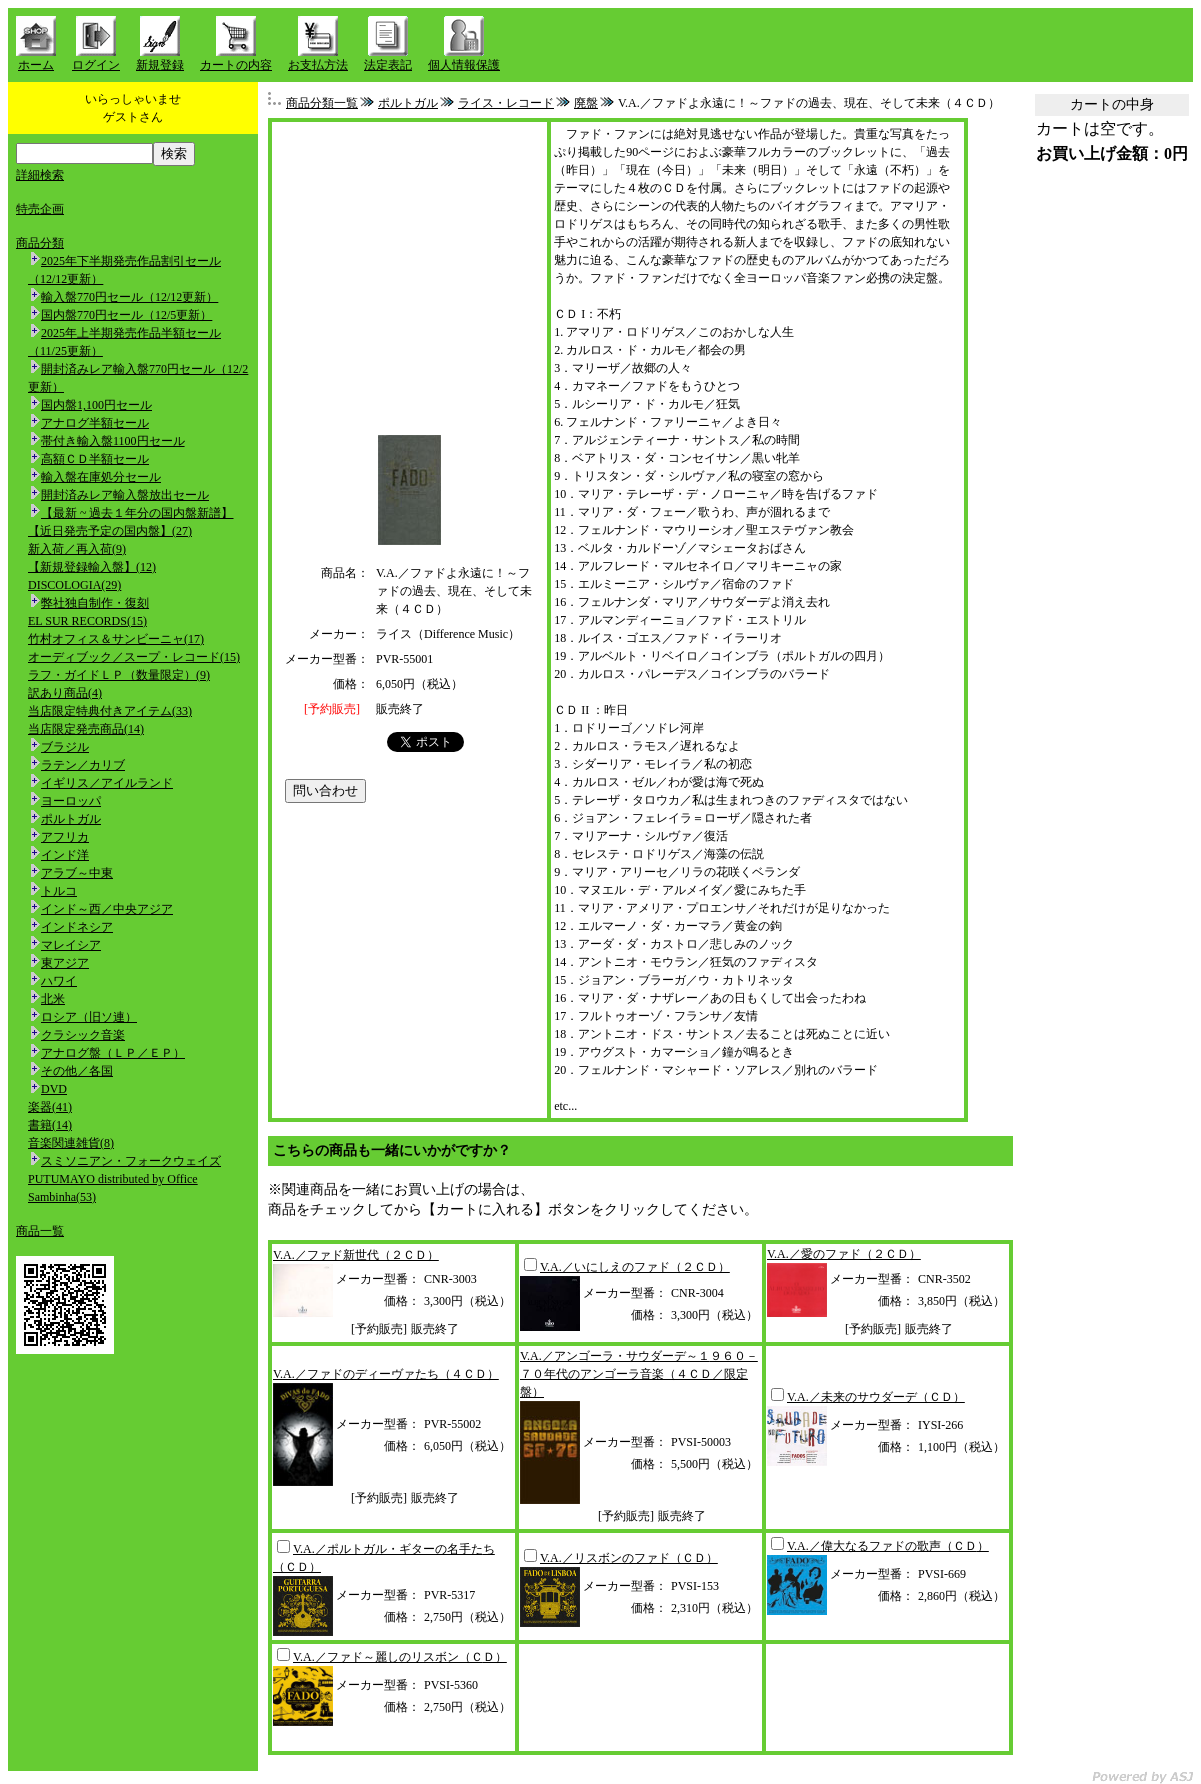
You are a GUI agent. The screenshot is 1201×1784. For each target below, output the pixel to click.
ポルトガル (71, 819)
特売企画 (40, 209)
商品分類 (40, 243)
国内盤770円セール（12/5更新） (126, 315)
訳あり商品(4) (65, 693)
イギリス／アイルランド (107, 783)
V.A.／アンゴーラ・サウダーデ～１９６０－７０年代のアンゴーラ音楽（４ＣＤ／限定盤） (639, 1374)
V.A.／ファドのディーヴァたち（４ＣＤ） (386, 1374)
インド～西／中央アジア (107, 909)
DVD (54, 1089)
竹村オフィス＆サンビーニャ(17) (116, 639)
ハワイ (59, 981)
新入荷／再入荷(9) (77, 549)
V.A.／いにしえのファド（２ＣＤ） (635, 1267)
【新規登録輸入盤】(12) (92, 567)
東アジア (65, 963)
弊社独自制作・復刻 (95, 603)
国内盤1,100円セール (96, 405)
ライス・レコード (506, 103)
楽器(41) (50, 1107)
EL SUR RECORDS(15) (87, 621)
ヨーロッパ (71, 801)
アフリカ (65, 837)
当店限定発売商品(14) (86, 729)
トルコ (59, 891)
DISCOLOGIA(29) (74, 585)
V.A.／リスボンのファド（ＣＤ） (629, 1558)
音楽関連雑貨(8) (71, 1143)
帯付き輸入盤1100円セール (113, 441)
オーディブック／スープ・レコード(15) (134, 657)
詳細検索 (40, 175)
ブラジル (65, 747)
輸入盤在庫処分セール (101, 477)
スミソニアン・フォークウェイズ (131, 1161)
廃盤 (586, 103)
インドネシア (77, 927)
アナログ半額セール (95, 423)
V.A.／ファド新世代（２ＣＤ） (356, 1255)
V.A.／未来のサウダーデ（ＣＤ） (876, 1397)
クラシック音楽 (83, 1035)
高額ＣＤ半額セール (95, 459)
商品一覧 (40, 1231)
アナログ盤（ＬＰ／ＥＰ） (113, 1053)
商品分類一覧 (322, 103)
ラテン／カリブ (83, 765)
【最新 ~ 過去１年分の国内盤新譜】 (137, 513)
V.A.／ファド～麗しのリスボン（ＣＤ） (400, 1657)
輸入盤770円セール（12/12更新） (129, 297)
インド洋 (65, 855)
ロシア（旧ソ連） (89, 1017)
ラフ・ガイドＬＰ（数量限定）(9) (119, 675)
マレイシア (71, 945)
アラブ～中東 (77, 873)
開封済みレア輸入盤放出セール (125, 495)
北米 (53, 999)
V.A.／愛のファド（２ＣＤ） (844, 1254)
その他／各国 (77, 1071)
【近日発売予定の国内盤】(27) (110, 531)
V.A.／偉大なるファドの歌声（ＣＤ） (888, 1546)
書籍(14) (50, 1125)
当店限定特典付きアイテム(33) (110, 711)
